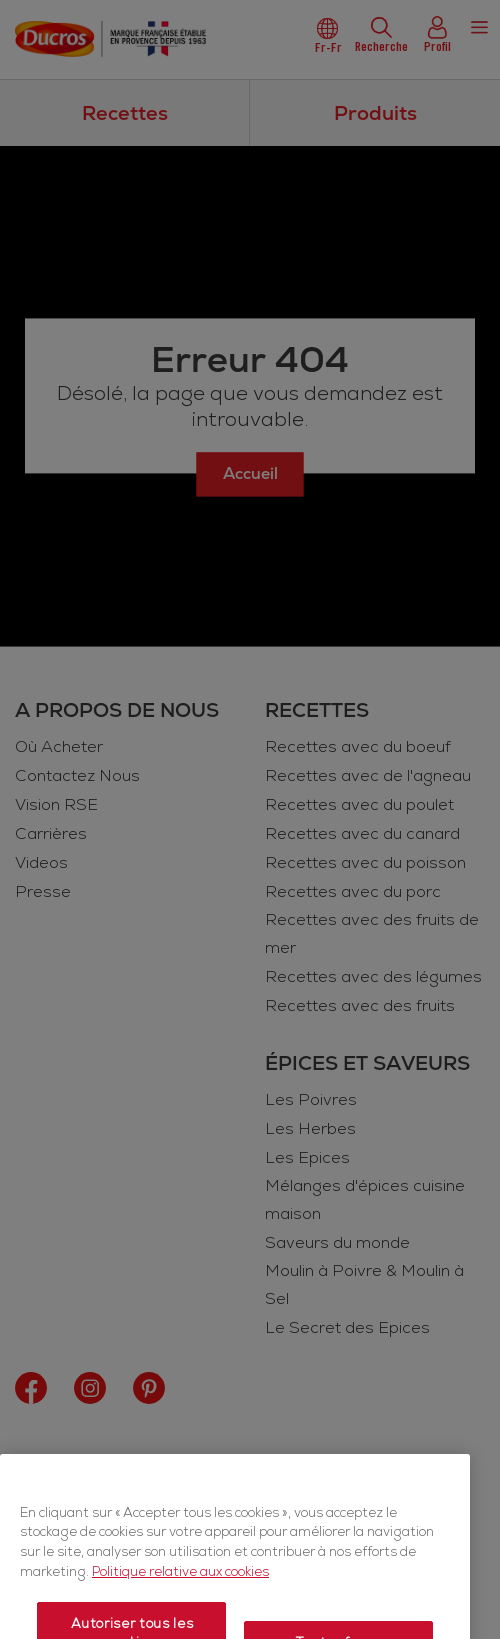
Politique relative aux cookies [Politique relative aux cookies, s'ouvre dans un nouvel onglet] (180, 1608)
